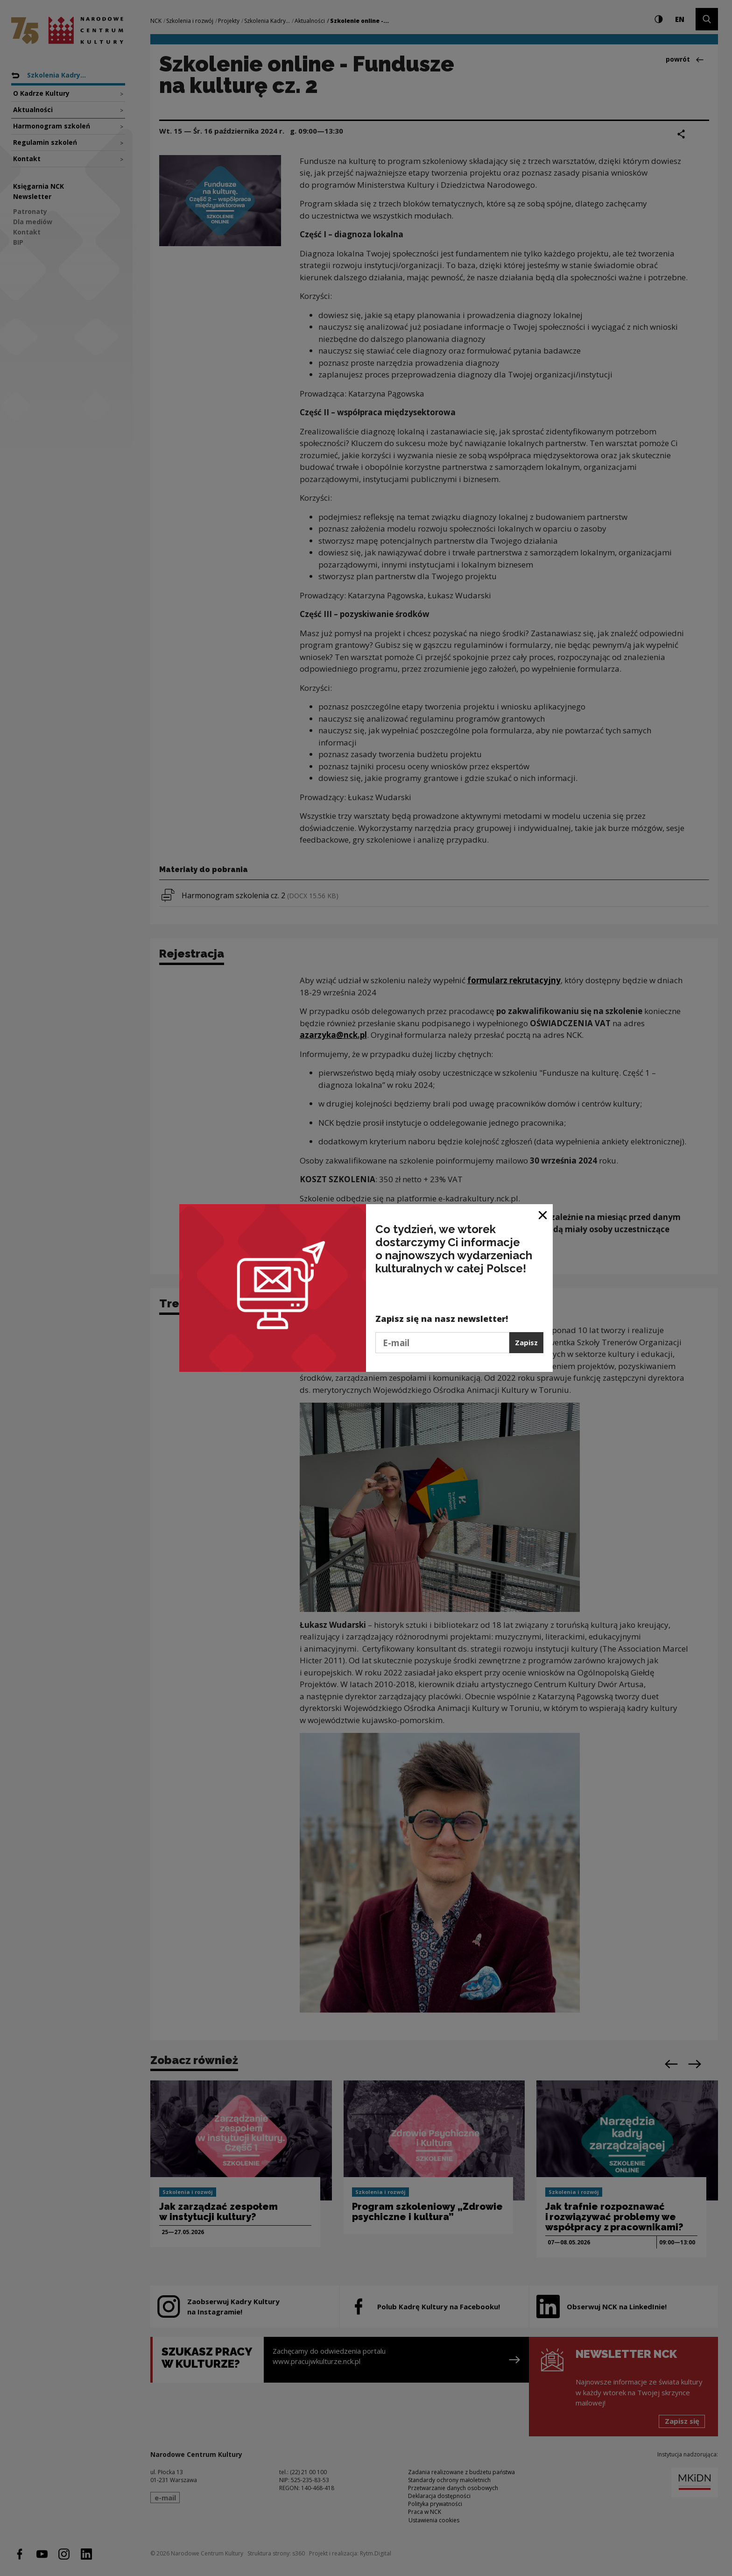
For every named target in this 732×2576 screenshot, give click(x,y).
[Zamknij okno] (543, 1214)
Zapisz (526, 1342)
